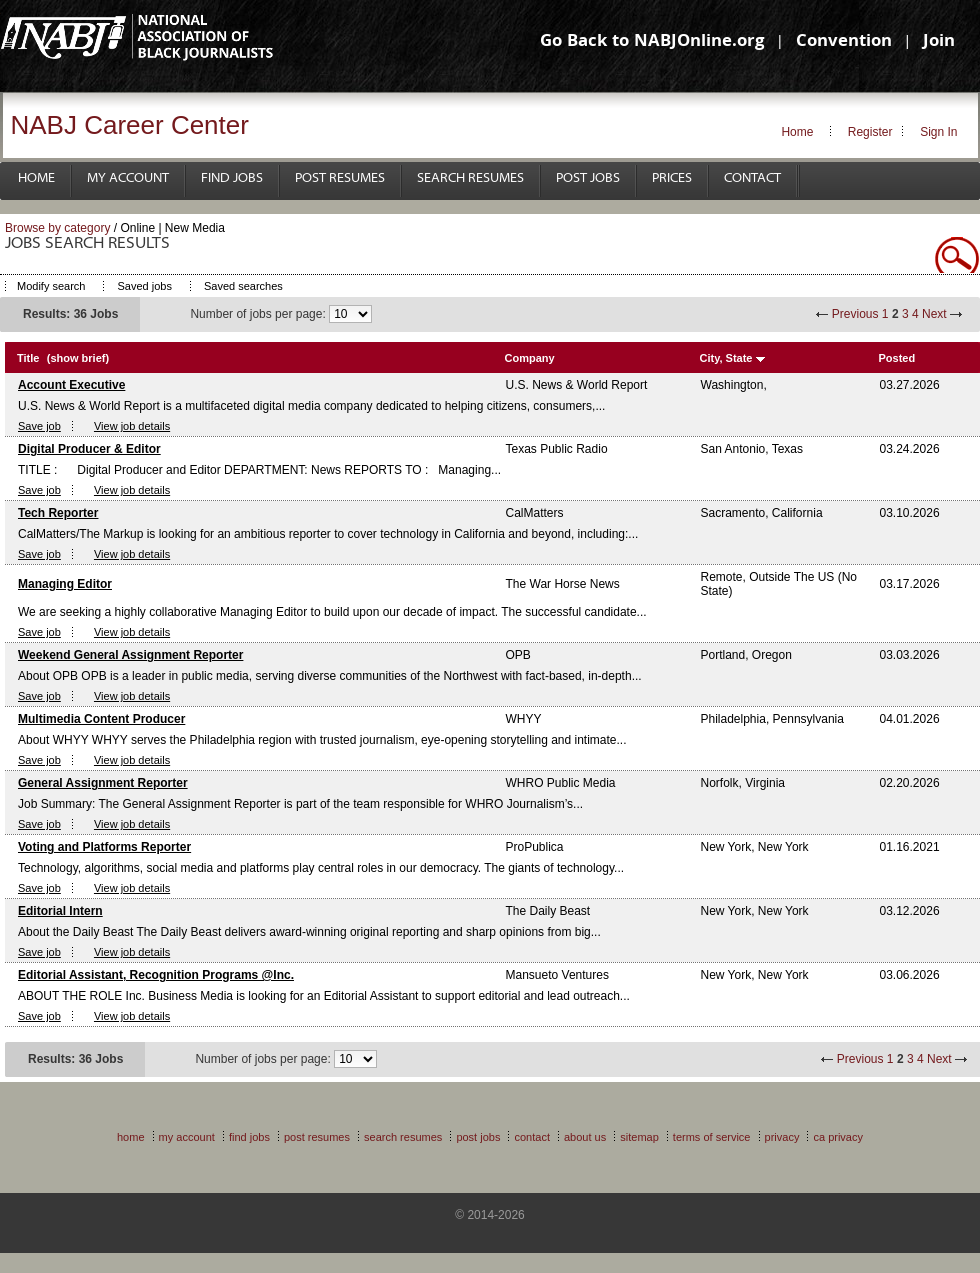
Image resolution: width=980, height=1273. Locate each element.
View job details (132, 426)
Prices (672, 178)
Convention (844, 42)
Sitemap (639, 1137)
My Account (128, 178)
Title (28, 358)
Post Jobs (588, 178)
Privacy (782, 1137)
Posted (897, 358)
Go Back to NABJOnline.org (652, 42)
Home (797, 132)
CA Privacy (838, 1137)
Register (870, 132)
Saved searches (243, 286)
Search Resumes (470, 178)
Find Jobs (232, 178)
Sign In (938, 132)
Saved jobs (144, 286)
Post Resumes (340, 178)
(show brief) (78, 358)
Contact (752, 178)
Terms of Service (712, 1137)
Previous (855, 314)
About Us (585, 1137)
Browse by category (57, 228)
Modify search (51, 286)
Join (939, 42)
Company (530, 358)
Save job (39, 426)
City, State (726, 358)
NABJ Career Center (130, 125)
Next (934, 314)
